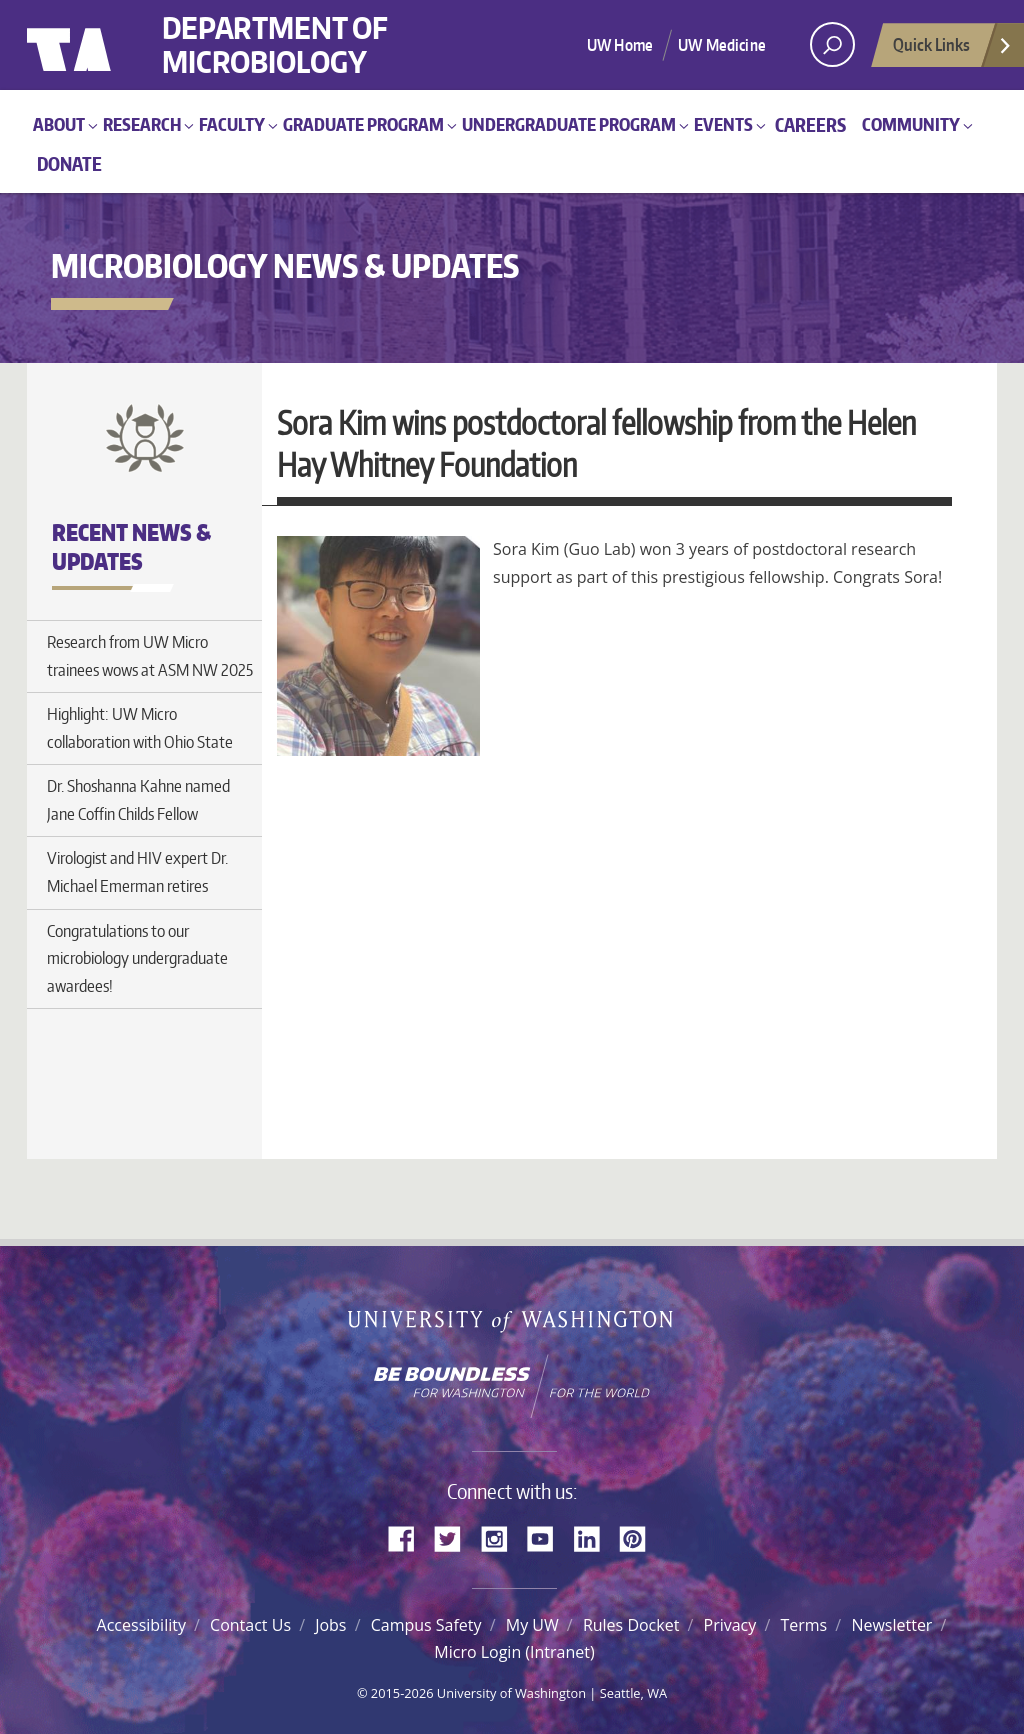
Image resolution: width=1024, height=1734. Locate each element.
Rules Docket (631, 1625)
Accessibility (141, 1625)
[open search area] (832, 44)
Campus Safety (426, 1625)
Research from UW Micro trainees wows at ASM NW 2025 (150, 656)
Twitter (455, 1537)
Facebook (409, 1537)
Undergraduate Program (569, 124)
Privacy (730, 1625)
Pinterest (640, 1537)
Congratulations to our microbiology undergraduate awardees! (137, 958)
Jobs (330, 1625)
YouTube (548, 1537)
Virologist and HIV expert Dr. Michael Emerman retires (137, 872)
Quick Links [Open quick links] (953, 50)
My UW (532, 1625)
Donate (69, 163)
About (59, 124)
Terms (803, 1625)
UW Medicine (722, 45)
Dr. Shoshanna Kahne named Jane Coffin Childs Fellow (138, 800)
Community (911, 124)
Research (142, 124)
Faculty (232, 124)
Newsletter (891, 1625)
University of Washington (108, 45)
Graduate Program (363, 124)
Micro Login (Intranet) (514, 1652)
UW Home (620, 45)
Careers (810, 124)
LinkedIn (594, 1537)
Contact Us (250, 1625)
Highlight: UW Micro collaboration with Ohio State (140, 728)
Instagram (501, 1537)
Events (723, 124)
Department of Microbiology (275, 45)
